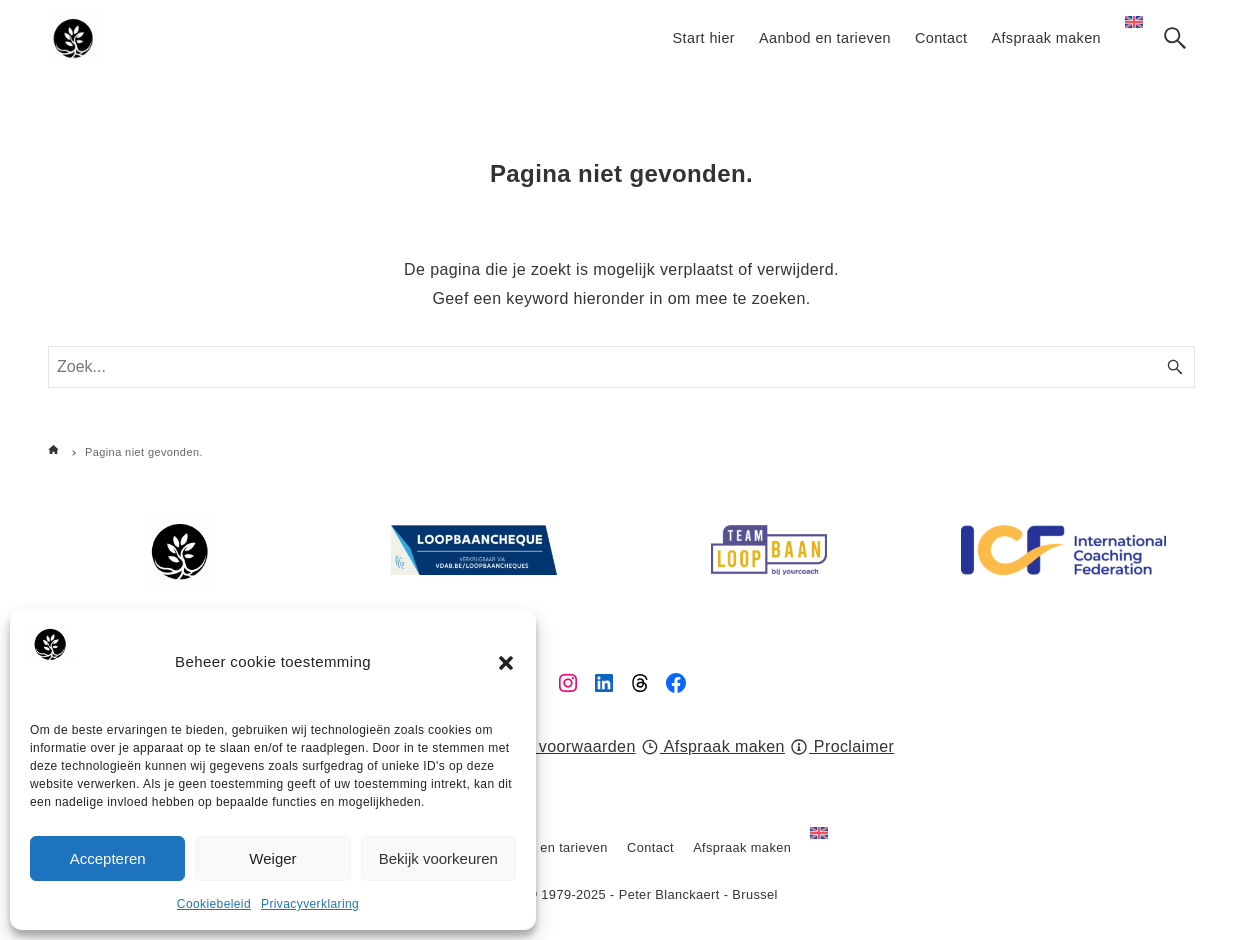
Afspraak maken (713, 746)
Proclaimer (842, 746)
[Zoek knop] (1175, 38)
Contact (650, 847)
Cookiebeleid (214, 904)
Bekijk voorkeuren (438, 858)
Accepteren (108, 858)
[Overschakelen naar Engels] (819, 848)
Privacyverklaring (310, 904)
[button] (506, 663)
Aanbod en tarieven (549, 847)
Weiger (272, 858)
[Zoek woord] (621, 367)
